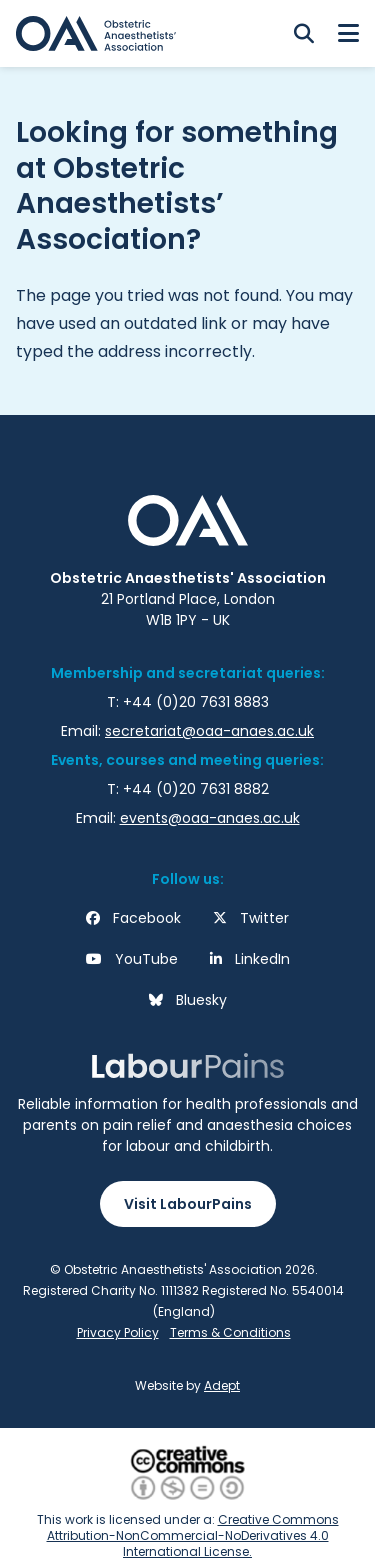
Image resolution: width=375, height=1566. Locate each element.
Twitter (264, 918)
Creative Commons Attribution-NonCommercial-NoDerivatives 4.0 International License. (193, 1535)
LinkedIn (262, 959)
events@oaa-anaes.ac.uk (210, 818)
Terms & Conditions (230, 1332)
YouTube (146, 959)
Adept (222, 1385)
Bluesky (201, 1000)
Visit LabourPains (188, 1204)
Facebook (147, 918)
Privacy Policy (118, 1332)
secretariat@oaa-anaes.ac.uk (209, 731)
